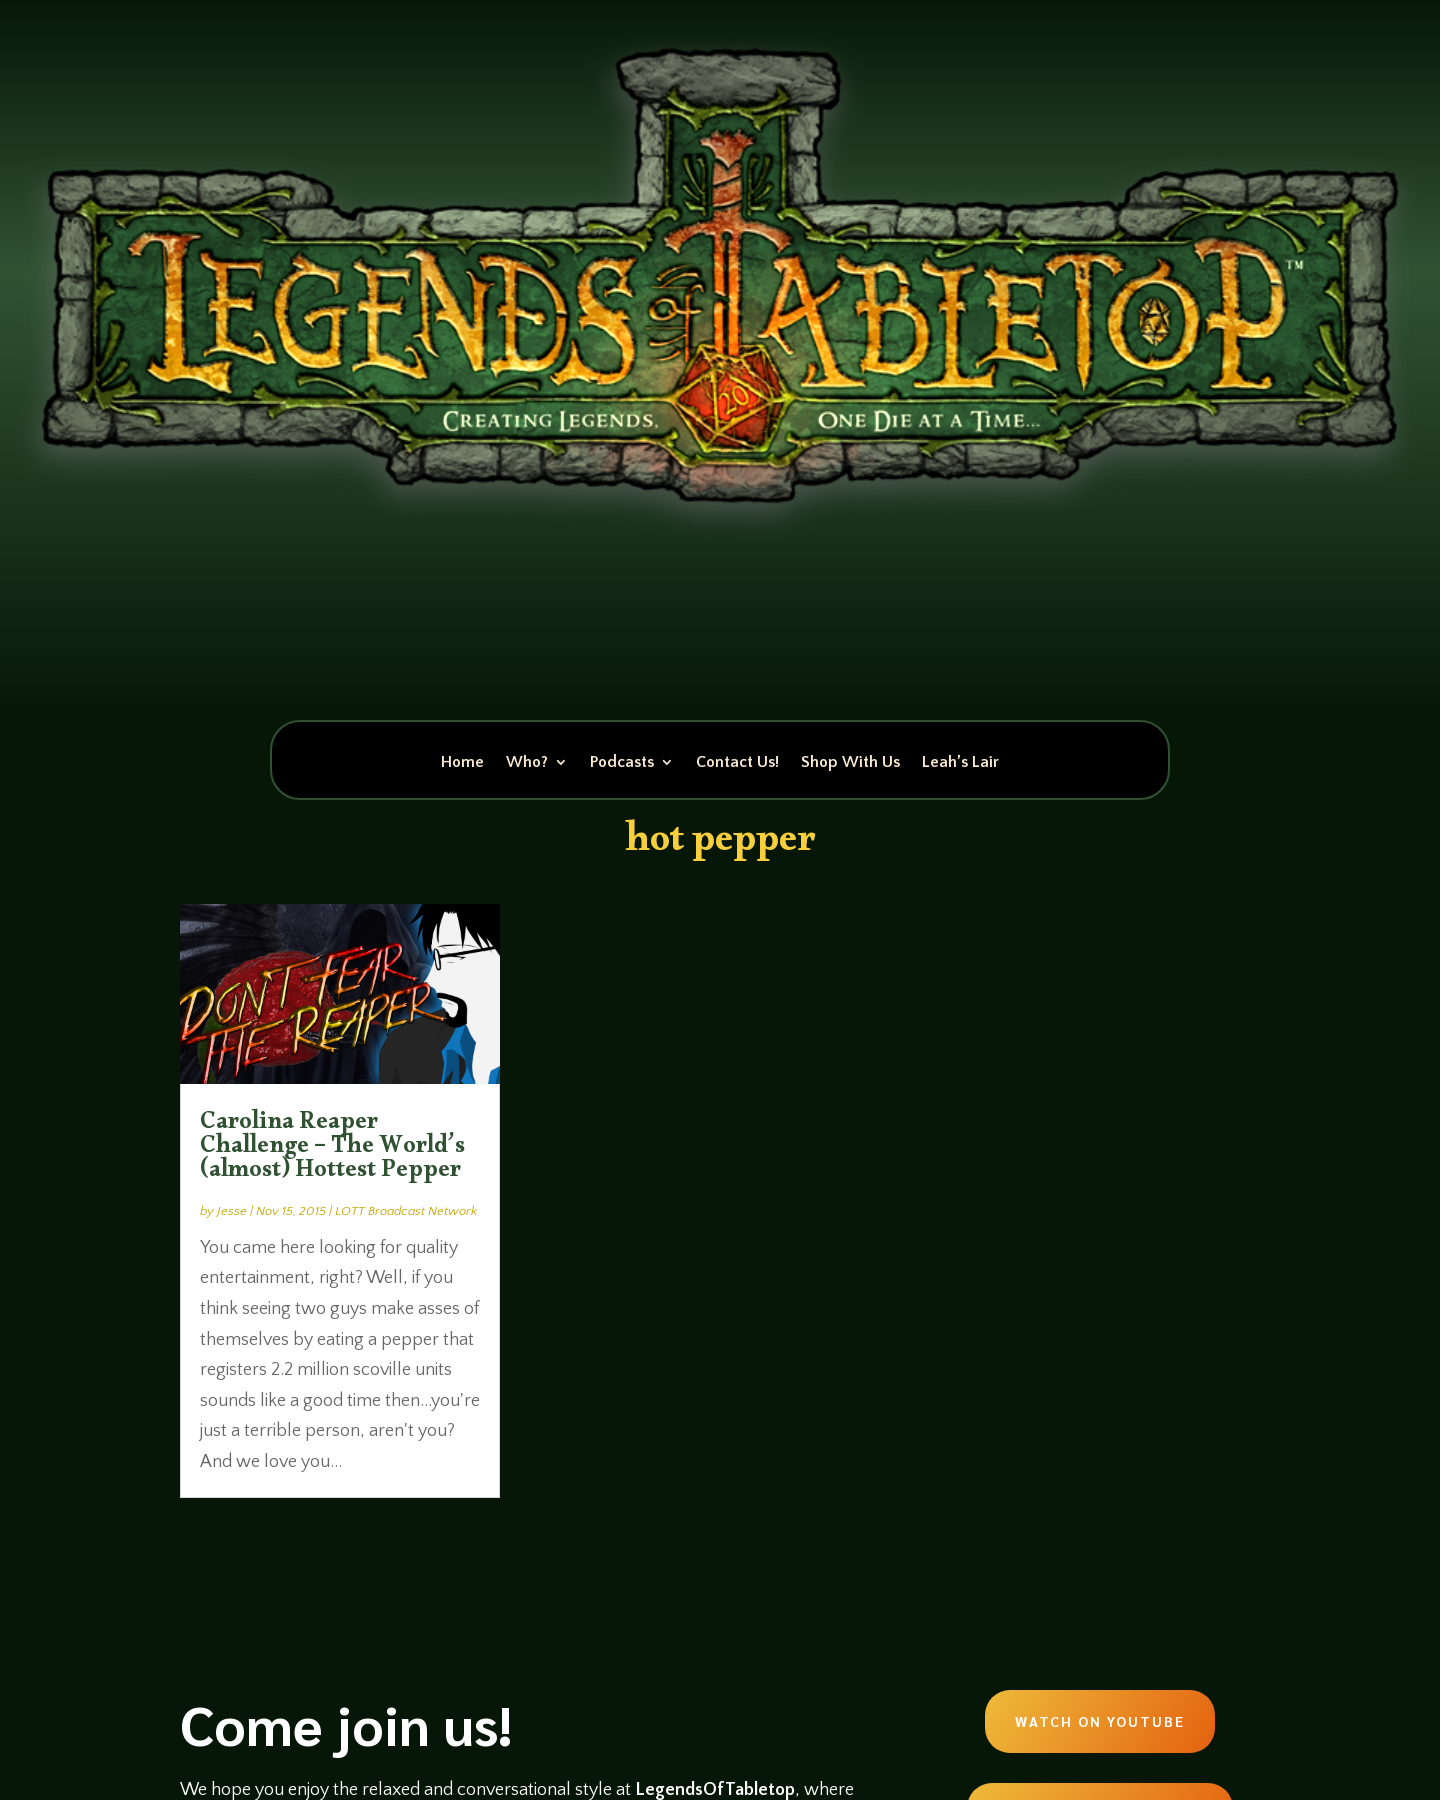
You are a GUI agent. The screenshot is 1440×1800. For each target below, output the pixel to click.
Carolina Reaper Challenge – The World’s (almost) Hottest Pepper (332, 1150)
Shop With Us (850, 763)
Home (462, 763)
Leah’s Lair (960, 763)
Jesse (232, 1211)
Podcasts (622, 763)
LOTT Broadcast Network (406, 1211)
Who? (527, 763)
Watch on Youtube (1100, 1721)
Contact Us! (737, 763)
